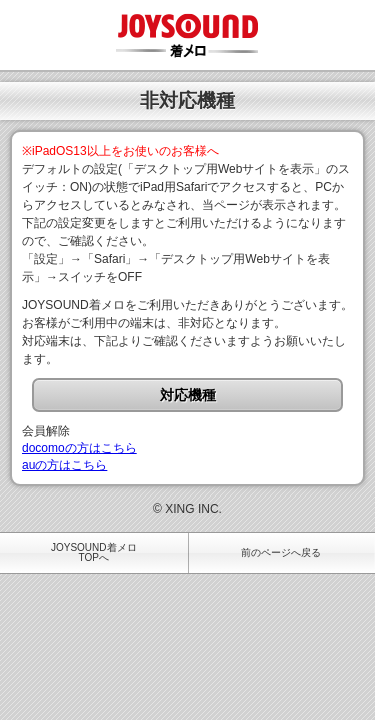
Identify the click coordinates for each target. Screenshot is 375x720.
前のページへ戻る (281, 552)
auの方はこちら (64, 465)
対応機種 (188, 395)
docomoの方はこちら (79, 448)
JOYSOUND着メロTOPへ (94, 552)
